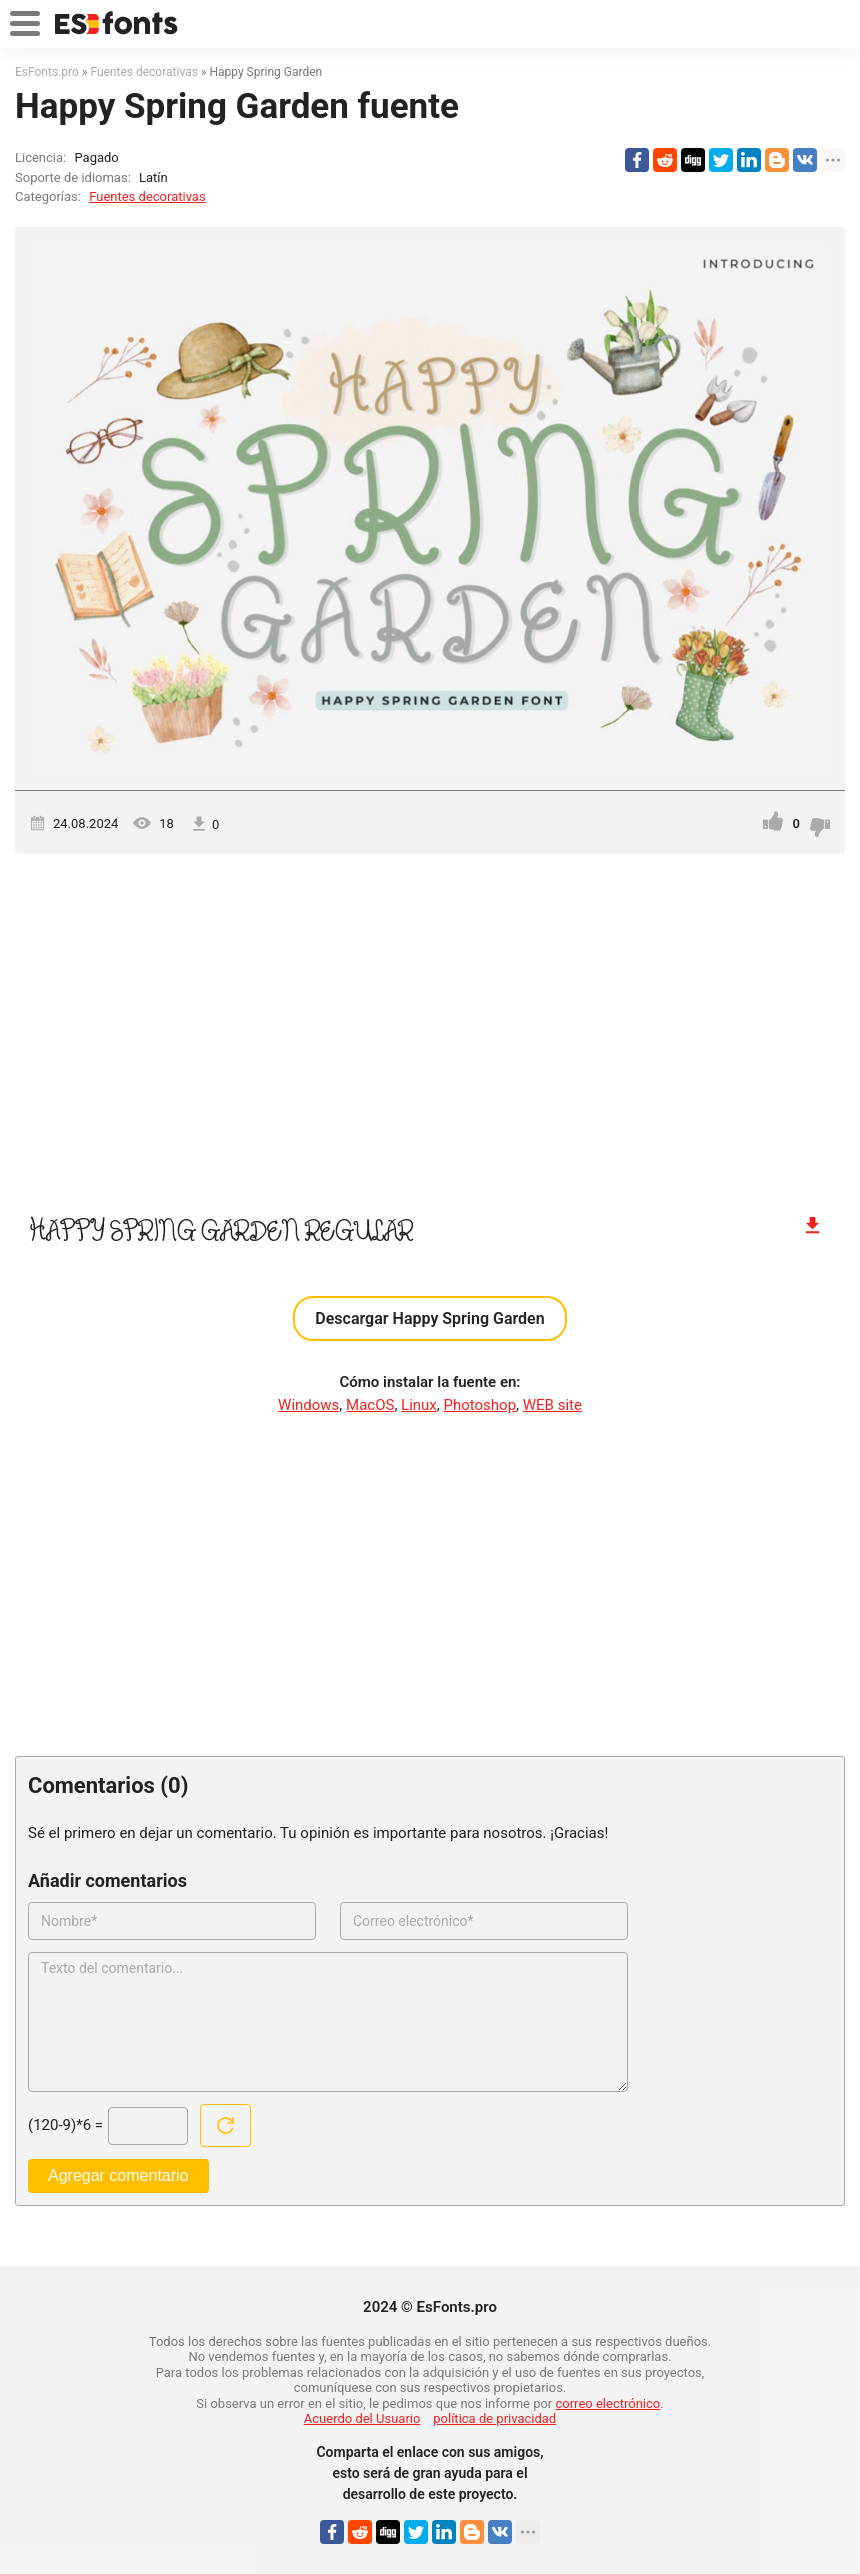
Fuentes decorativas (147, 196)
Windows (308, 1405)
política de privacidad (494, 2418)
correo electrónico (608, 2403)
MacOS (370, 1405)
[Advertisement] (430, 1024)
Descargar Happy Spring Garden (429, 1318)
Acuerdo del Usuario (362, 2418)
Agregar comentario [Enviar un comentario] (118, 2175)
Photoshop (480, 1405)
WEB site (552, 1405)
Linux (419, 1405)
